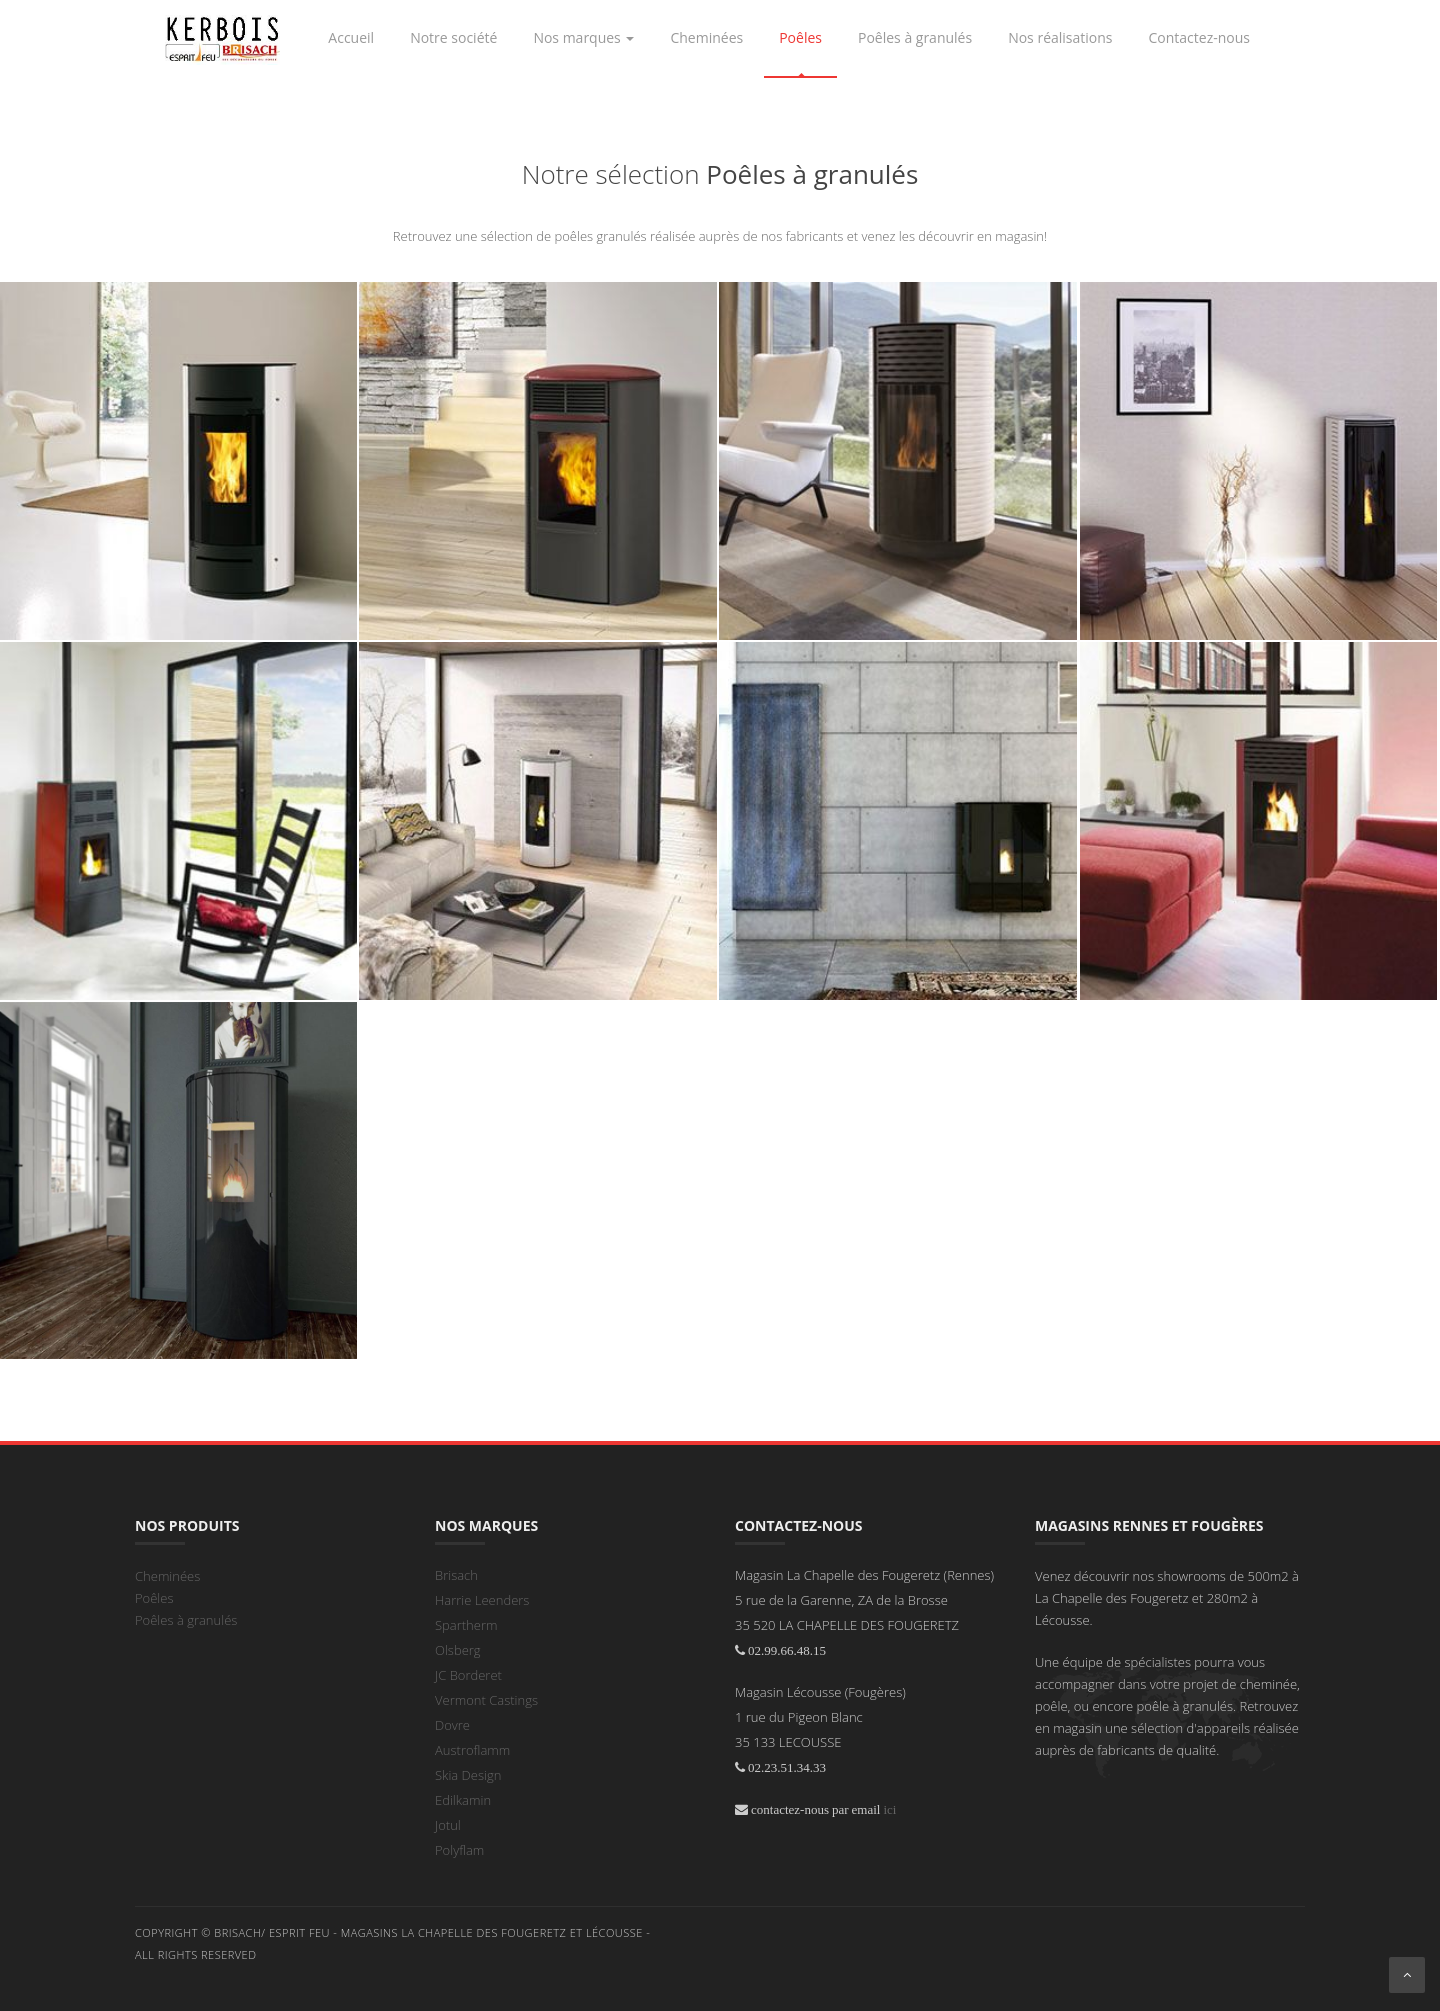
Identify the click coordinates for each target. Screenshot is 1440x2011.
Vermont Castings (486, 1700)
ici (889, 1809)
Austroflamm (472, 1750)
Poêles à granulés (186, 1620)
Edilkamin (463, 1800)
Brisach (456, 1575)
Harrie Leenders (482, 1600)
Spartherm (466, 1625)
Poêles (154, 1598)
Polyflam (459, 1850)
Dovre (452, 1725)
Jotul (448, 1825)
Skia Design (468, 1775)
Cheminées (167, 1576)
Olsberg (458, 1650)
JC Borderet (468, 1675)
